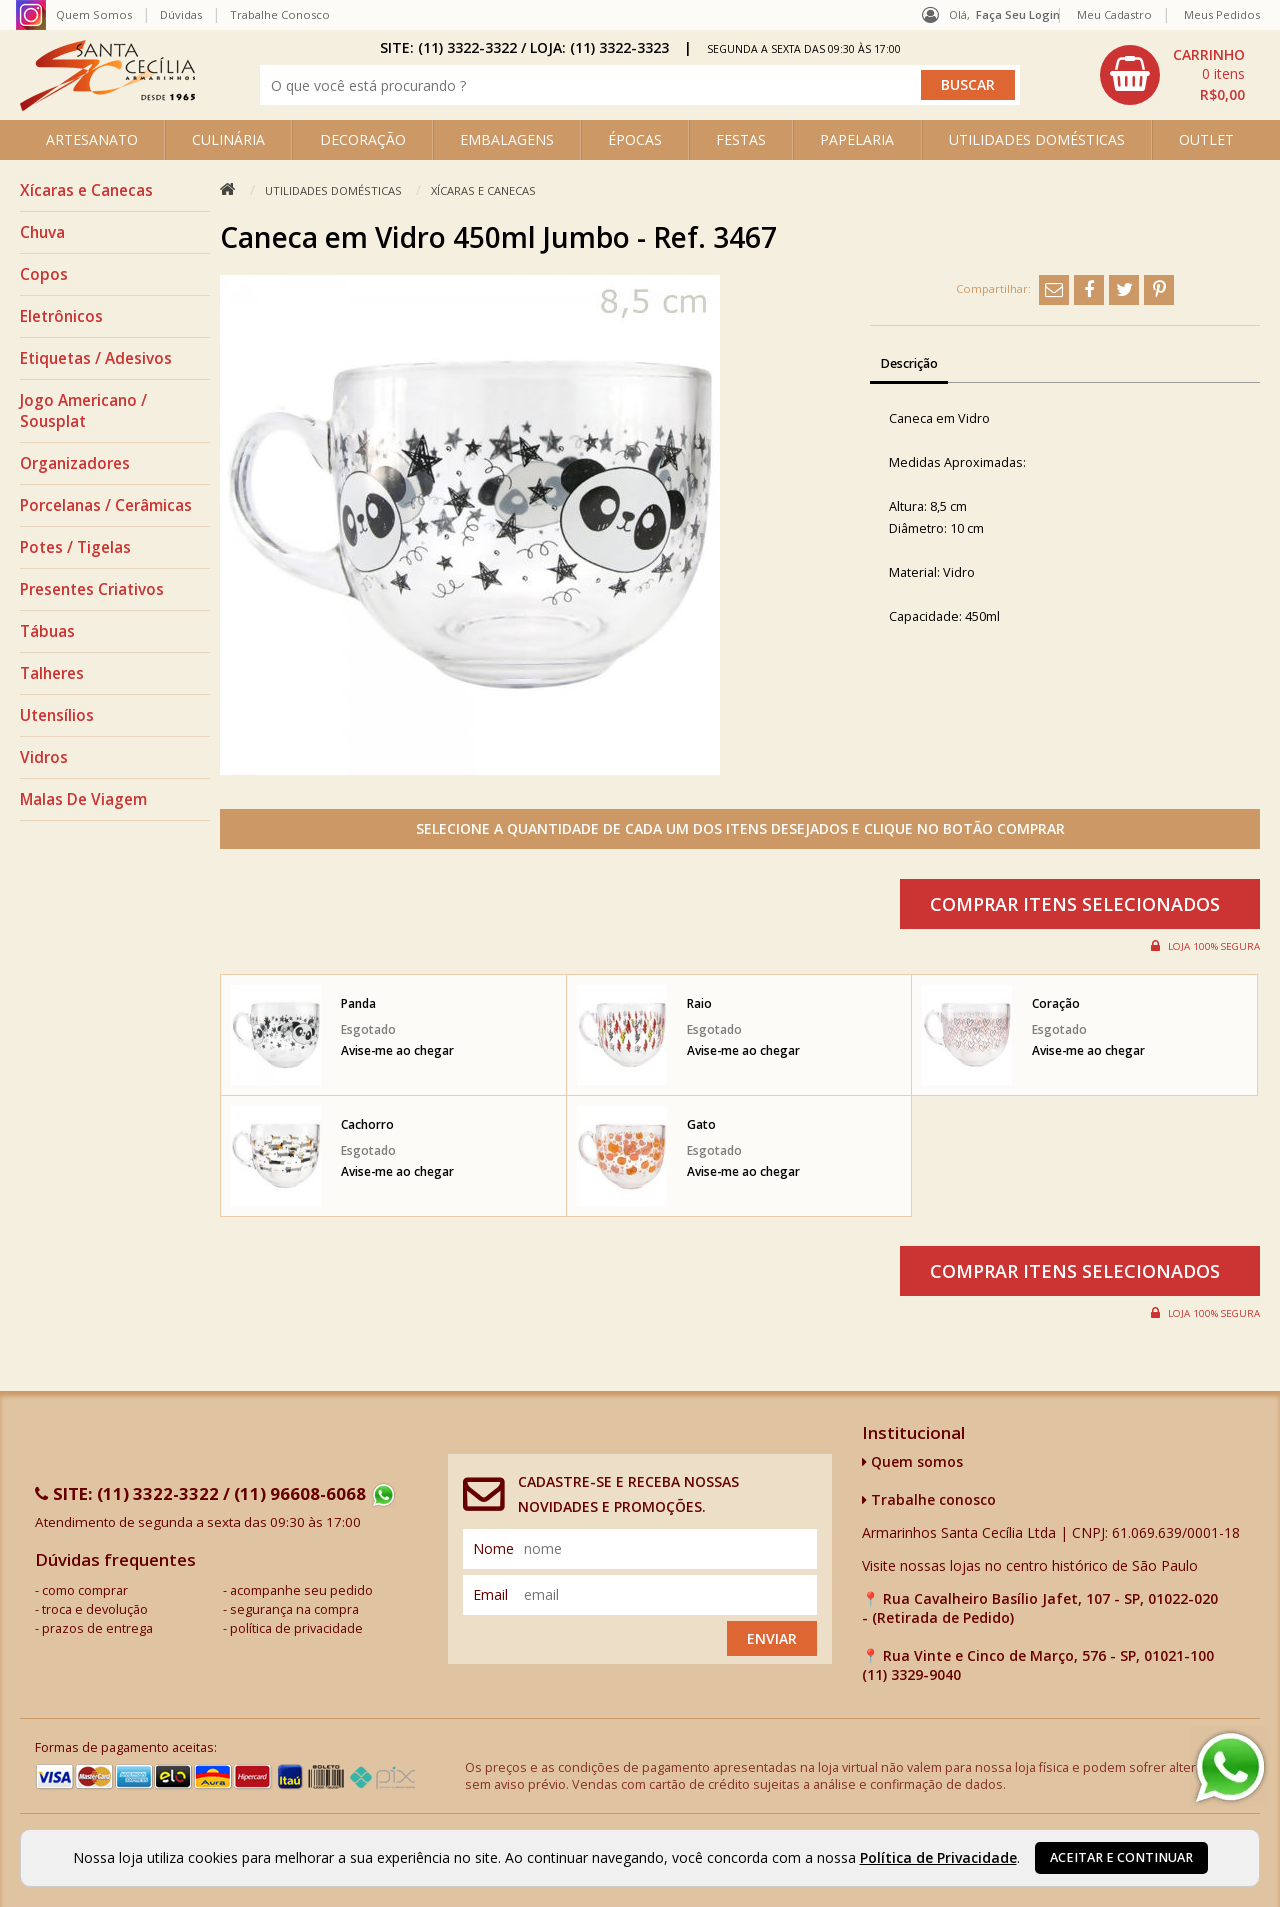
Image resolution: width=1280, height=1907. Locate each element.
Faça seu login (1018, 14)
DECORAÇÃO (363, 139)
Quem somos (912, 1461)
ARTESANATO (92, 139)
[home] (107, 105)
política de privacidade (296, 1628)
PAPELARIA (857, 139)
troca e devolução (95, 1609)
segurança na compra (294, 1609)
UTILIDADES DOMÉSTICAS (1037, 139)
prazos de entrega (97, 1628)
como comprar (85, 1590)
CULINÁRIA (228, 139)
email (490, 1594)
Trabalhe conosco (929, 1499)
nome (493, 1548)
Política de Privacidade (938, 1857)
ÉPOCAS (635, 139)
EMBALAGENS (507, 139)
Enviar (772, 1638)
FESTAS (741, 139)
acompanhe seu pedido (301, 1590)
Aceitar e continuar (1121, 1857)
